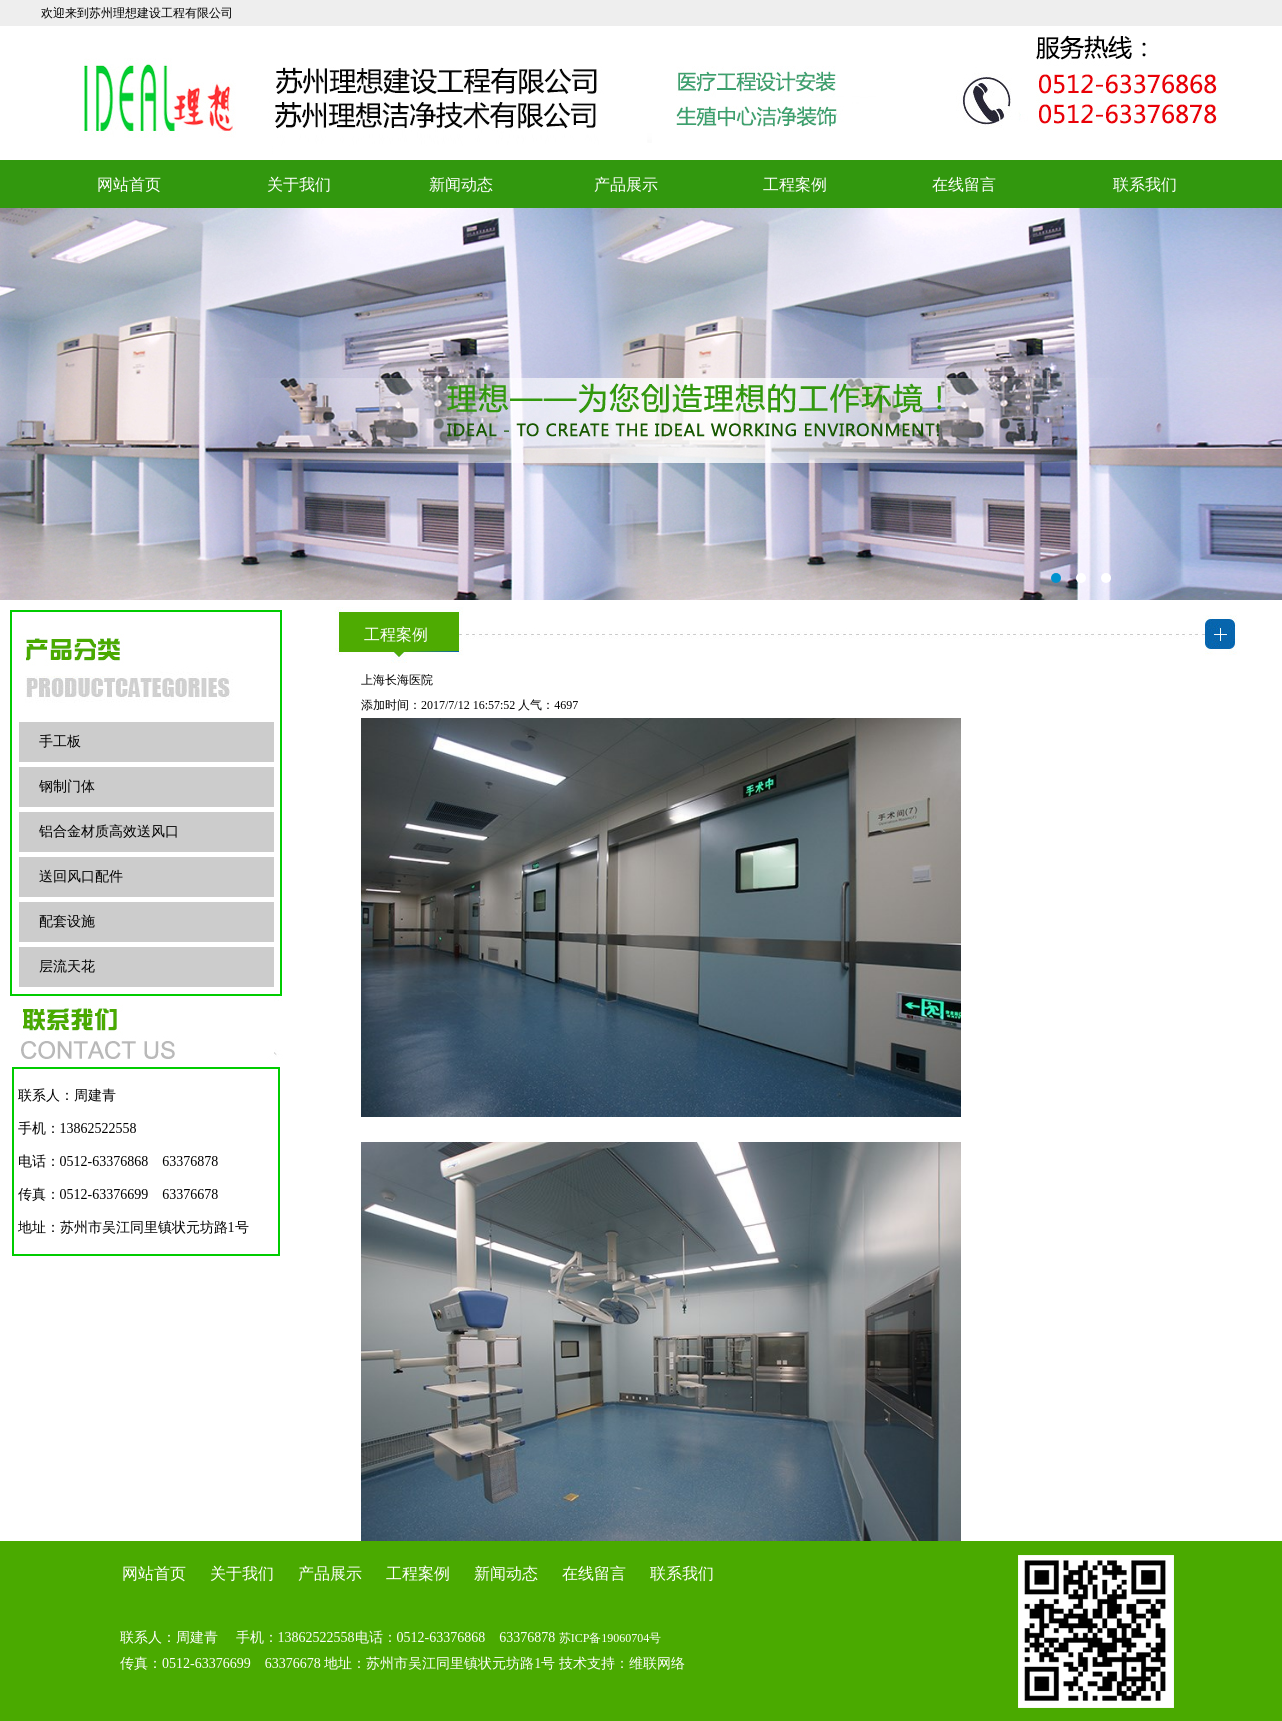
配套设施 (67, 921)
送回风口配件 (81, 876)
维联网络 (657, 1663)
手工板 (60, 741)
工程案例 (795, 184)
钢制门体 (67, 786)
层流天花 (67, 966)
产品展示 (626, 184)
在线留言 (964, 184)
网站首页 (129, 184)
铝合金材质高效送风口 (109, 831)
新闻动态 (461, 184)
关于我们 (299, 184)
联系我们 (1145, 184)
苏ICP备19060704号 (610, 1638)
